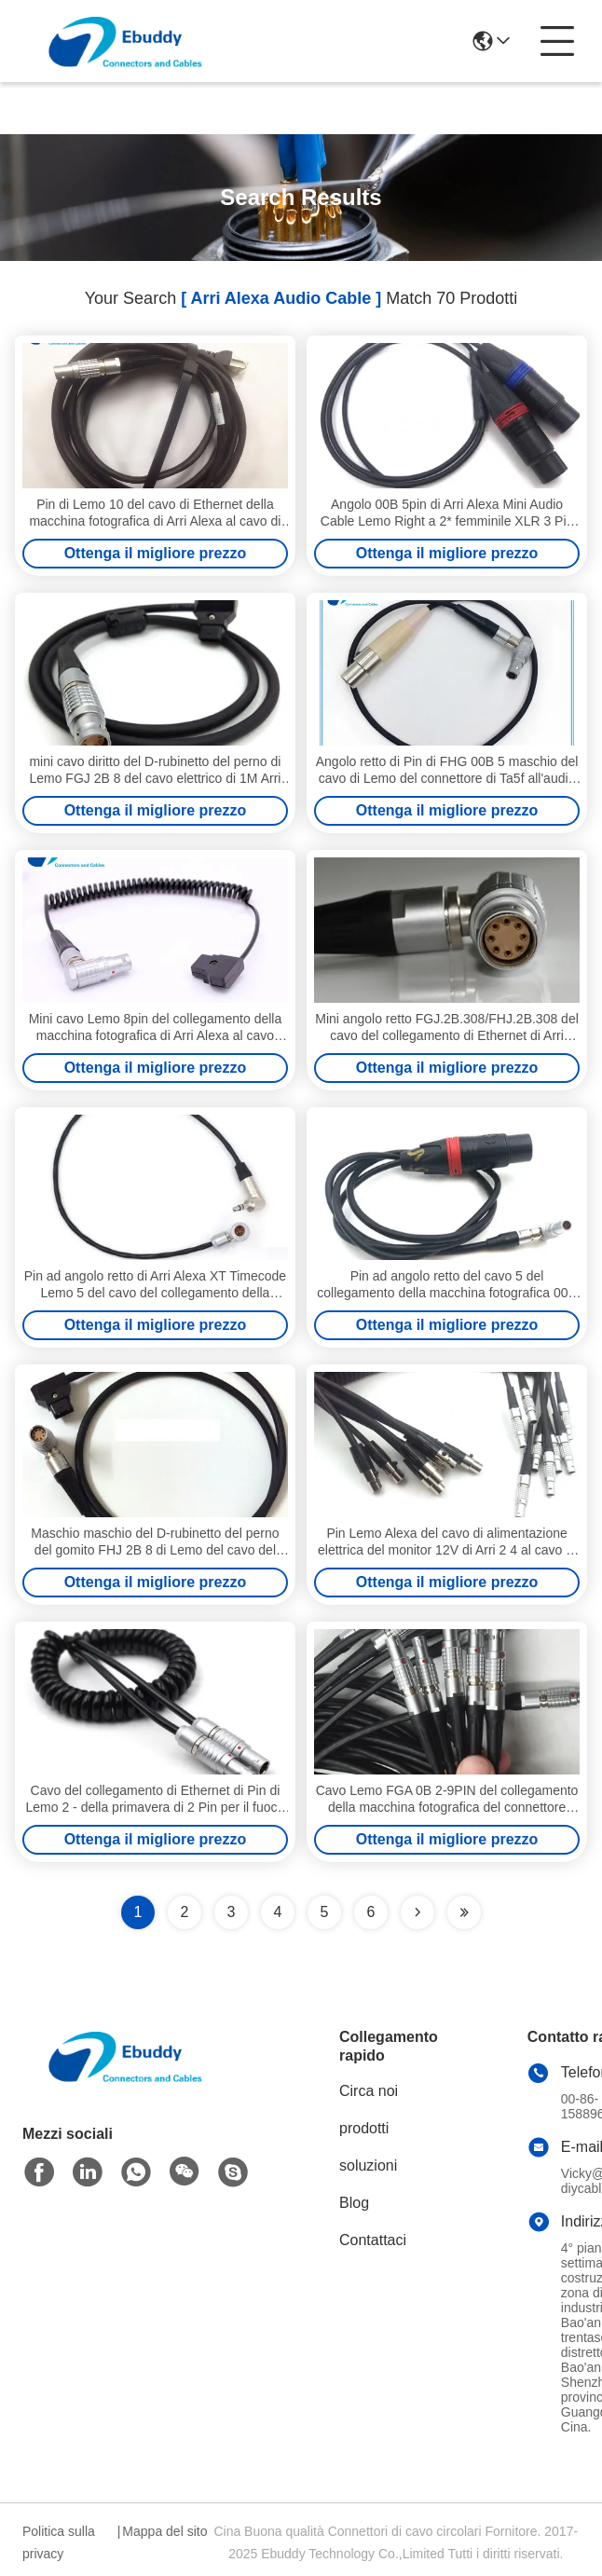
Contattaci (372, 2240)
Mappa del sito (164, 2531)
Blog (354, 2203)
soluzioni (368, 2165)
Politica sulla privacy (58, 2542)
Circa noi (368, 2091)
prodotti (364, 2128)
